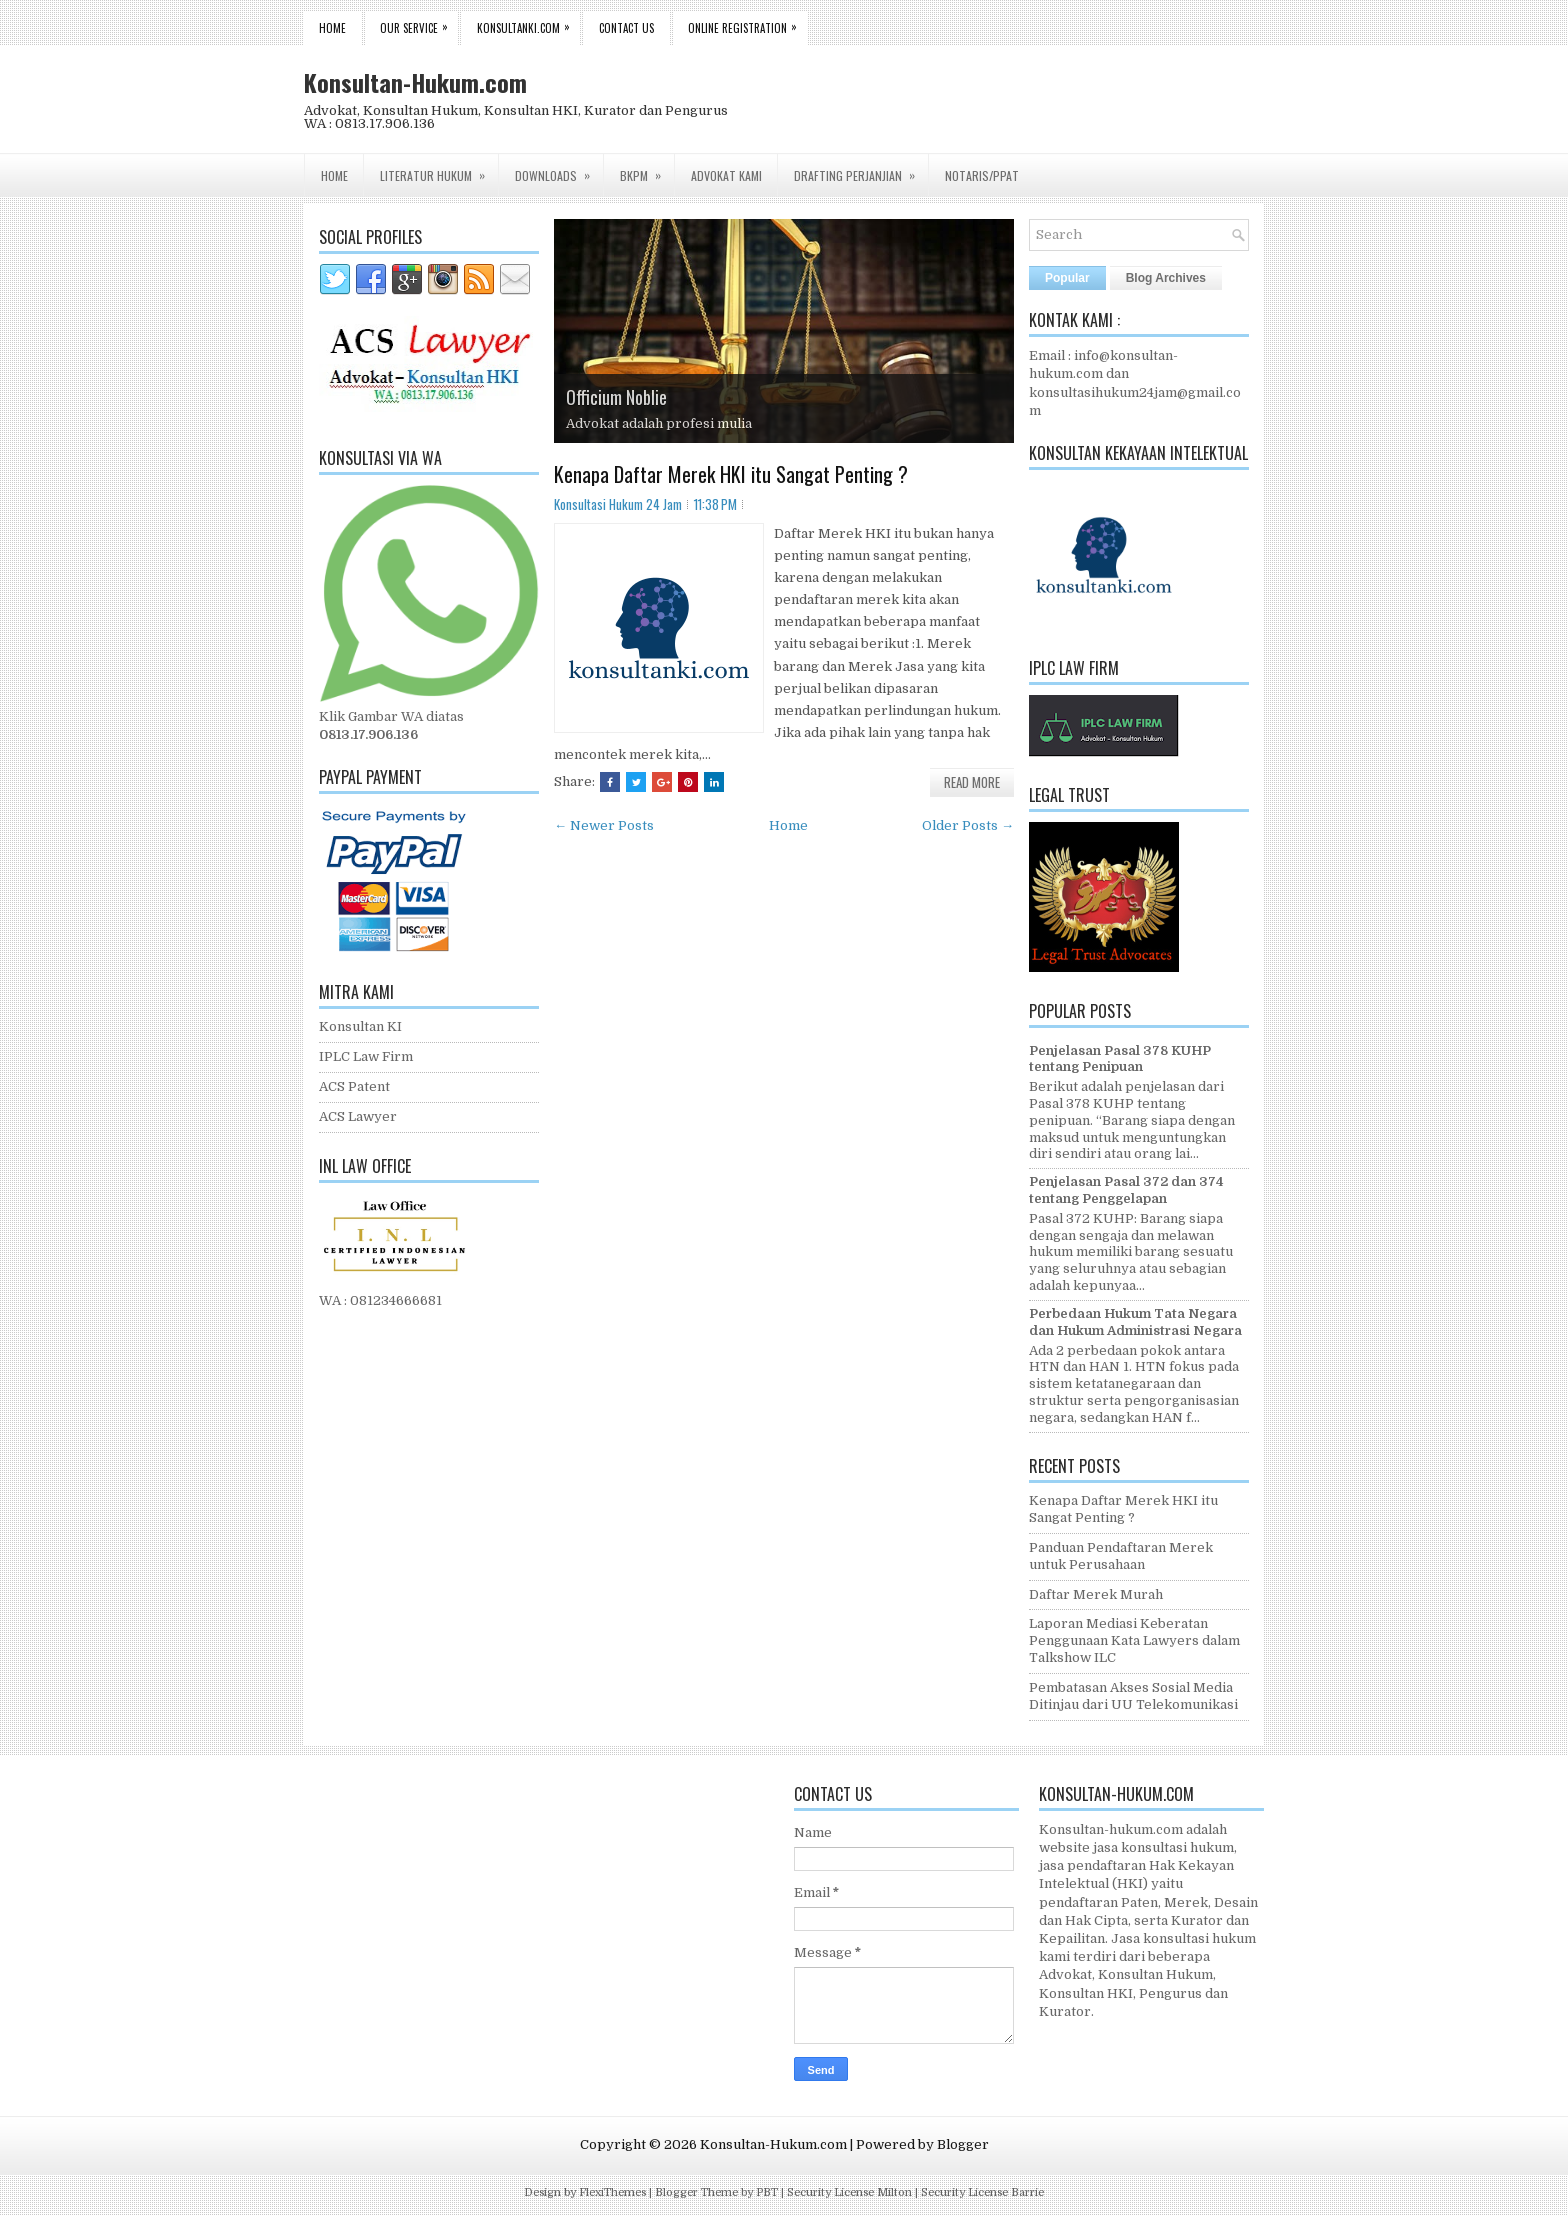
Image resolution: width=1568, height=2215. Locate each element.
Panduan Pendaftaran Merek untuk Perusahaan (1121, 1556)
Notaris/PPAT (982, 175)
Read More (972, 782)
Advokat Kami (726, 175)
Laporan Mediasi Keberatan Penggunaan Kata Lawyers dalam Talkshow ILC (1134, 1640)
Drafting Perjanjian (861, 169)
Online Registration (747, 24)
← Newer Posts (604, 825)
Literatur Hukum (439, 169)
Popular (1067, 278)
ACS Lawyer (358, 1116)
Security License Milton (849, 2192)
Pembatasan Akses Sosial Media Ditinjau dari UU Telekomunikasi (1133, 1696)
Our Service (419, 24)
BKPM (647, 169)
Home (332, 28)
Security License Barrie (982, 2192)
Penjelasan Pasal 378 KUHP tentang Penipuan (1120, 1059)
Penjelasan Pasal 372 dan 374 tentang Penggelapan (1126, 1190)
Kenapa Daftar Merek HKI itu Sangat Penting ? (731, 474)
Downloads (559, 169)
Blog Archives (1166, 278)
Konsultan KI (360, 1026)
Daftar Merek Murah (1096, 1594)
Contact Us (626, 28)
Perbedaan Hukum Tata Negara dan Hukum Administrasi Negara (1135, 1322)
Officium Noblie (616, 397)
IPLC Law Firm (366, 1056)
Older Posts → (968, 825)
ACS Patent (354, 1086)
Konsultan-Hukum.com (415, 82)
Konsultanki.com (528, 24)
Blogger (963, 2144)
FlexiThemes (612, 2192)
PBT (767, 2192)
